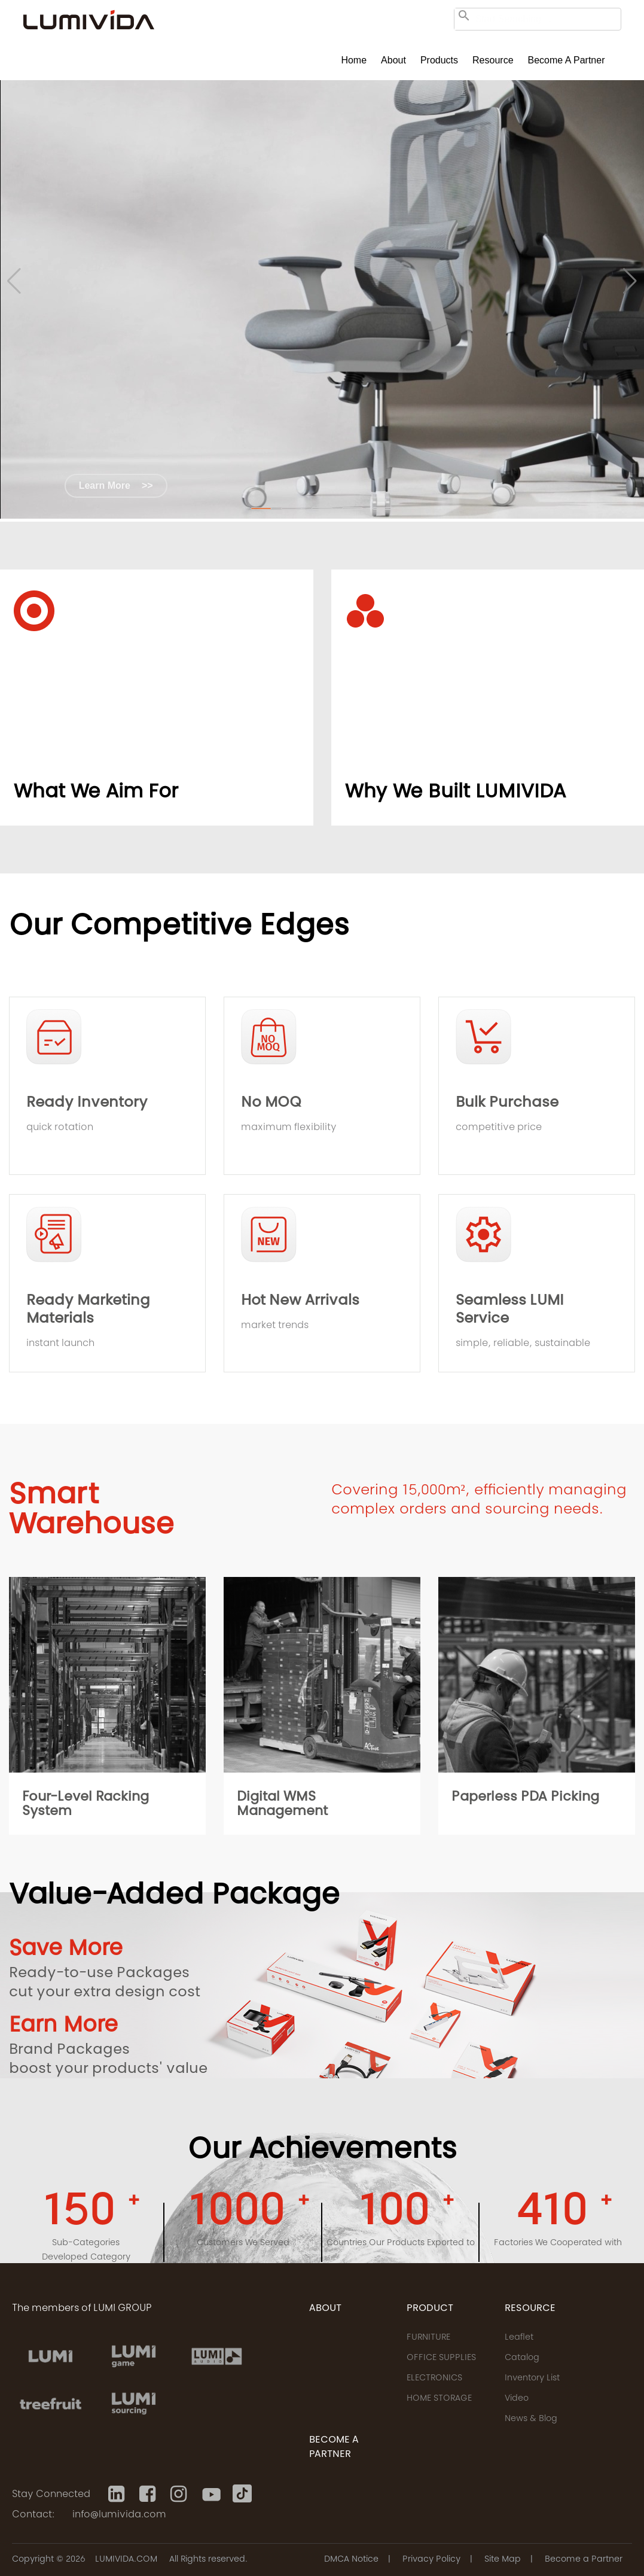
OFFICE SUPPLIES (441, 2358)
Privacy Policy (431, 2560)
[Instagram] (180, 2494)
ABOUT (325, 2308)
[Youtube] (211, 2494)
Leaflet (519, 2338)
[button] (261, 508)
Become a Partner (566, 60)
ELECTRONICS (434, 2378)
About (393, 60)
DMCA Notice (351, 2560)
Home (354, 60)
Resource (492, 60)
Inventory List (532, 2378)
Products (439, 60)
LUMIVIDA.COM (126, 2560)
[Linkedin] (117, 2494)
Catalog (522, 2358)
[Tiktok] (242, 2494)
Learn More (116, 485)
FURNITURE (428, 2338)
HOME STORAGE (439, 2399)
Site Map (502, 2560)
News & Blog (531, 2419)
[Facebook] (148, 2494)
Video (517, 2399)
